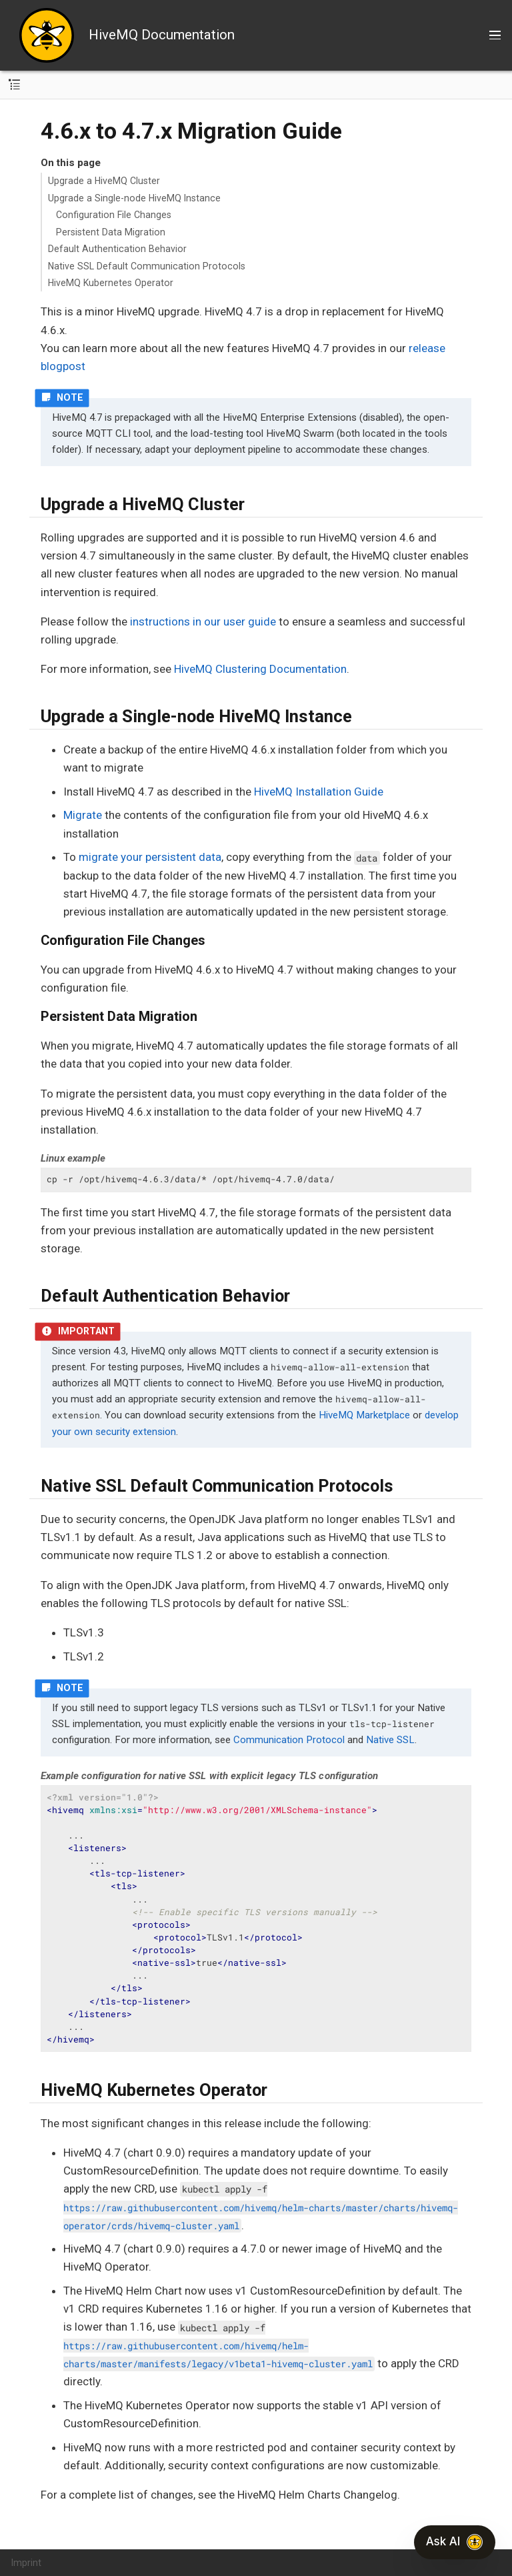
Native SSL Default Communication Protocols (146, 266)
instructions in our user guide (203, 621)
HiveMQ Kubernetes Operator (110, 282)
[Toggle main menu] (495, 35)
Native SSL (390, 1740)
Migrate (82, 815)
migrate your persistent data (150, 857)
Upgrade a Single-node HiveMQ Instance (134, 198)
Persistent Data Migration (110, 232)
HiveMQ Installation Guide (318, 791)
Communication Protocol (289, 1740)
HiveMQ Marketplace (364, 1415)
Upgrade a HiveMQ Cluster (104, 180)
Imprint (26, 2562)
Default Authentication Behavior (117, 248)
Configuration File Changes (113, 214)
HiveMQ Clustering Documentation (260, 669)
